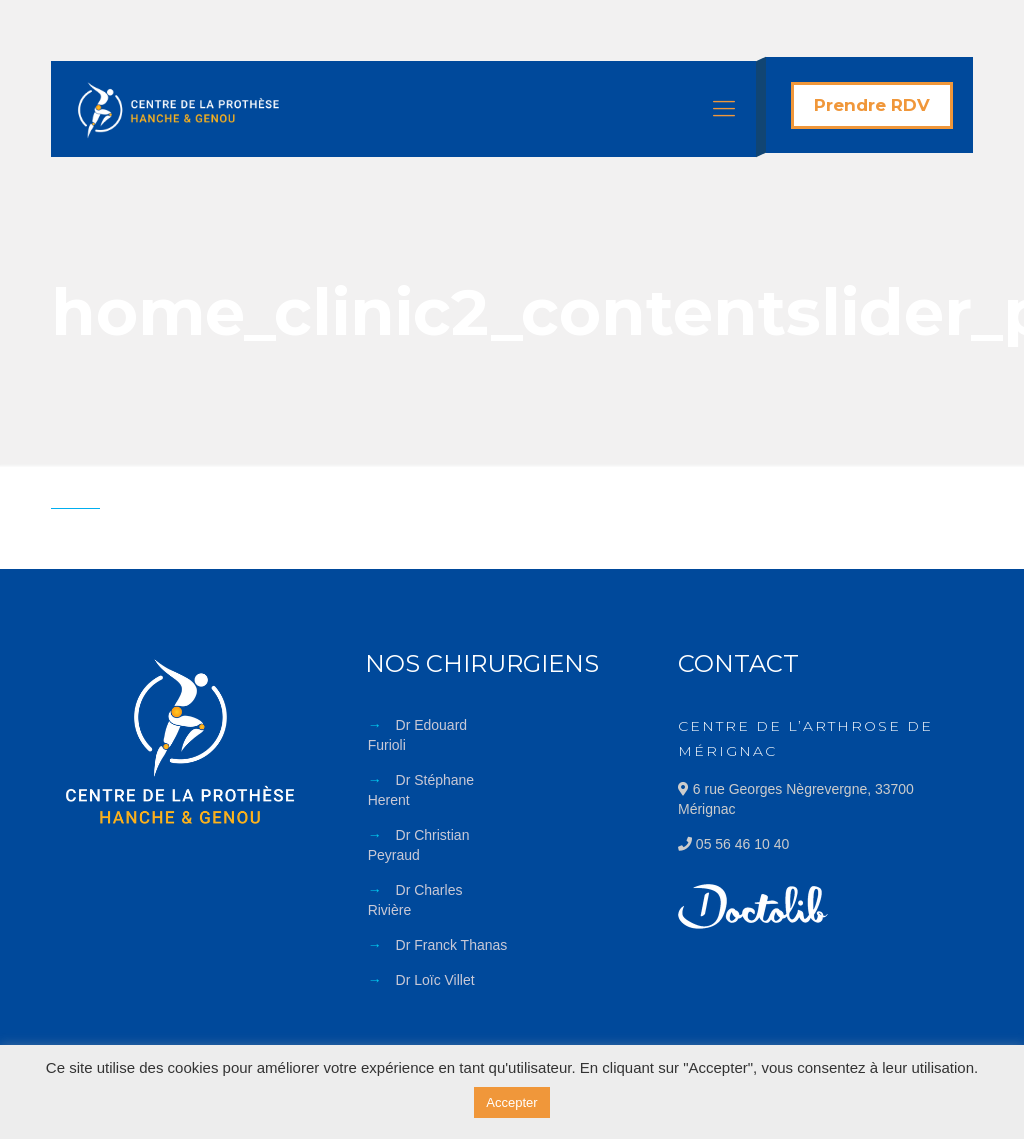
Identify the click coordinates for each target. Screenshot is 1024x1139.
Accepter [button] (511, 1102)
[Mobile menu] (724, 109)
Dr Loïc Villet (435, 980)
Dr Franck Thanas (452, 945)
